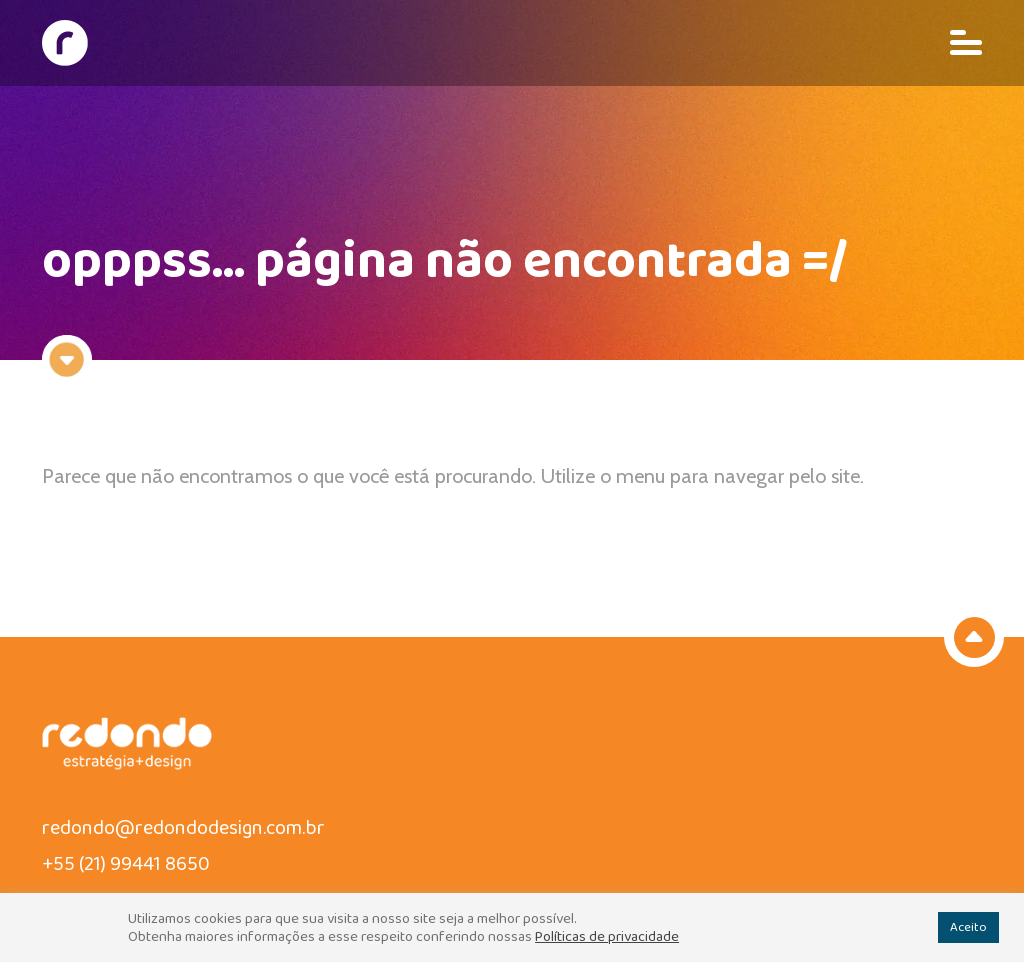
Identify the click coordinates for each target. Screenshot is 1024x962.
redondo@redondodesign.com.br (183, 828)
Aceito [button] (968, 927)
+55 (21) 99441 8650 (126, 864)
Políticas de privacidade (607, 937)
